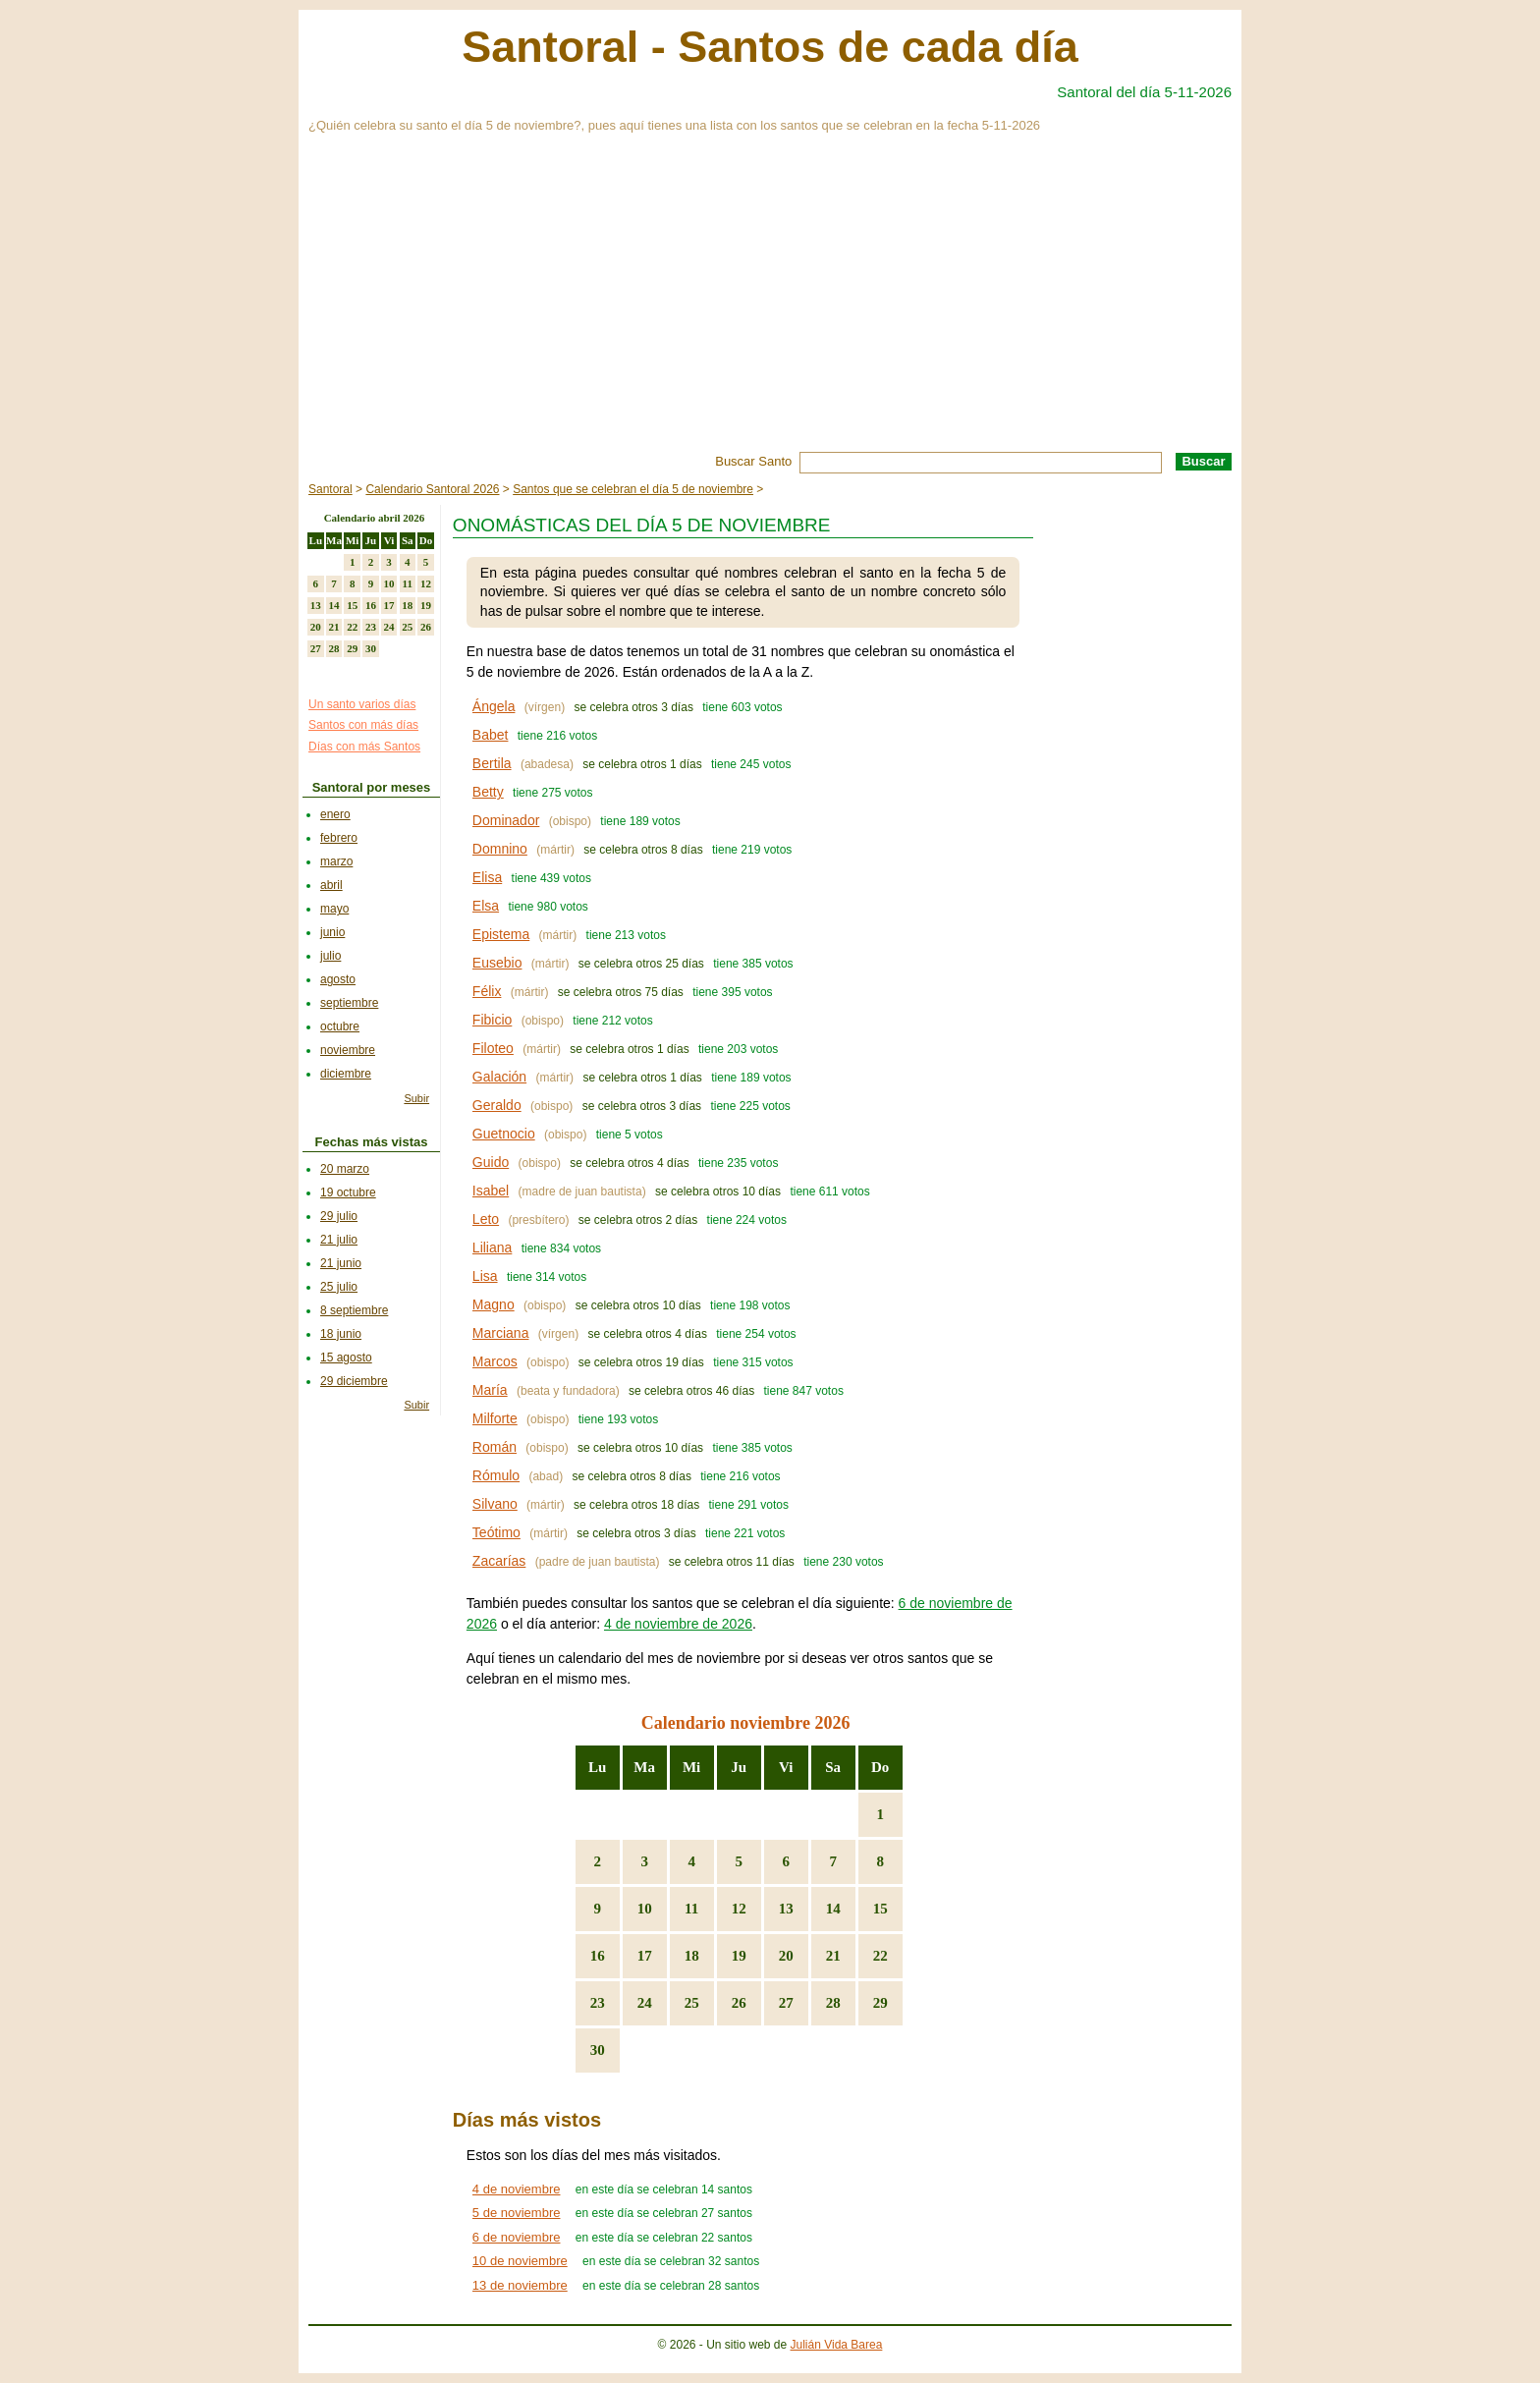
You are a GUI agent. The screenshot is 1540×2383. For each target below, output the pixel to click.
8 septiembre (354, 1310)
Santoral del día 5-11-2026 (1144, 91)
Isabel (490, 1190)
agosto (338, 979)
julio (330, 956)
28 (833, 2003)
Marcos (495, 1361)
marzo (336, 861)
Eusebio (497, 962)
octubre (339, 1026)
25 (692, 2003)
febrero (339, 838)
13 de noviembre (520, 2285)
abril (331, 885)
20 (786, 1956)
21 (833, 1956)
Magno (493, 1304)
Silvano (495, 1504)
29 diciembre (354, 1381)
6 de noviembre (516, 2237)
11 (691, 1908)
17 (644, 1956)
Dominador (505, 820)
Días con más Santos (364, 746)
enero (335, 814)
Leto (485, 1219)
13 (786, 1908)
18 (692, 1956)
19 (739, 1956)
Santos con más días (363, 725)
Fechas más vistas (371, 1142)
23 (597, 2003)
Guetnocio (503, 1133)
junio (332, 932)
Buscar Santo (753, 461)
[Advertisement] (770, 304)
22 (880, 1956)
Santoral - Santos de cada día (770, 47)
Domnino (499, 849)
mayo (334, 908)
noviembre (347, 1050)
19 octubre (348, 1192)
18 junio (340, 1334)
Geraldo (497, 1105)
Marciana (500, 1333)
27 (786, 2003)
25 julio (339, 1287)
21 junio (340, 1263)
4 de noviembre (516, 2189)
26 (739, 2003)
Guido (490, 1162)
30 (597, 2050)
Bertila (492, 763)
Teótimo (496, 1532)
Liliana (492, 1247)
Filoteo (493, 1048)
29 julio (339, 1216)
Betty (488, 792)
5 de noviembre (516, 2212)
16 (597, 1956)
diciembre (345, 1074)
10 (644, 1908)
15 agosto (346, 1357)
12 (739, 1908)
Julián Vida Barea (837, 2345)
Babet (490, 735)
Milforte (495, 1418)
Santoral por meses (371, 787)
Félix (487, 991)
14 (833, 1908)
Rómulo (496, 1475)
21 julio (339, 1240)
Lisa (485, 1276)
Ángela (494, 706)
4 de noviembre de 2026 (678, 1624)
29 (880, 2003)
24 (644, 2003)
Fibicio (492, 1019)
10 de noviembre (520, 2260)
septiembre (349, 1003)
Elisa (487, 877)
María (490, 1390)
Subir (416, 1098)
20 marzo (344, 1169)
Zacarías (498, 1561)
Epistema (500, 934)
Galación (499, 1076)
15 (880, 1908)
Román (494, 1447)
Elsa (485, 906)
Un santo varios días (361, 704)
